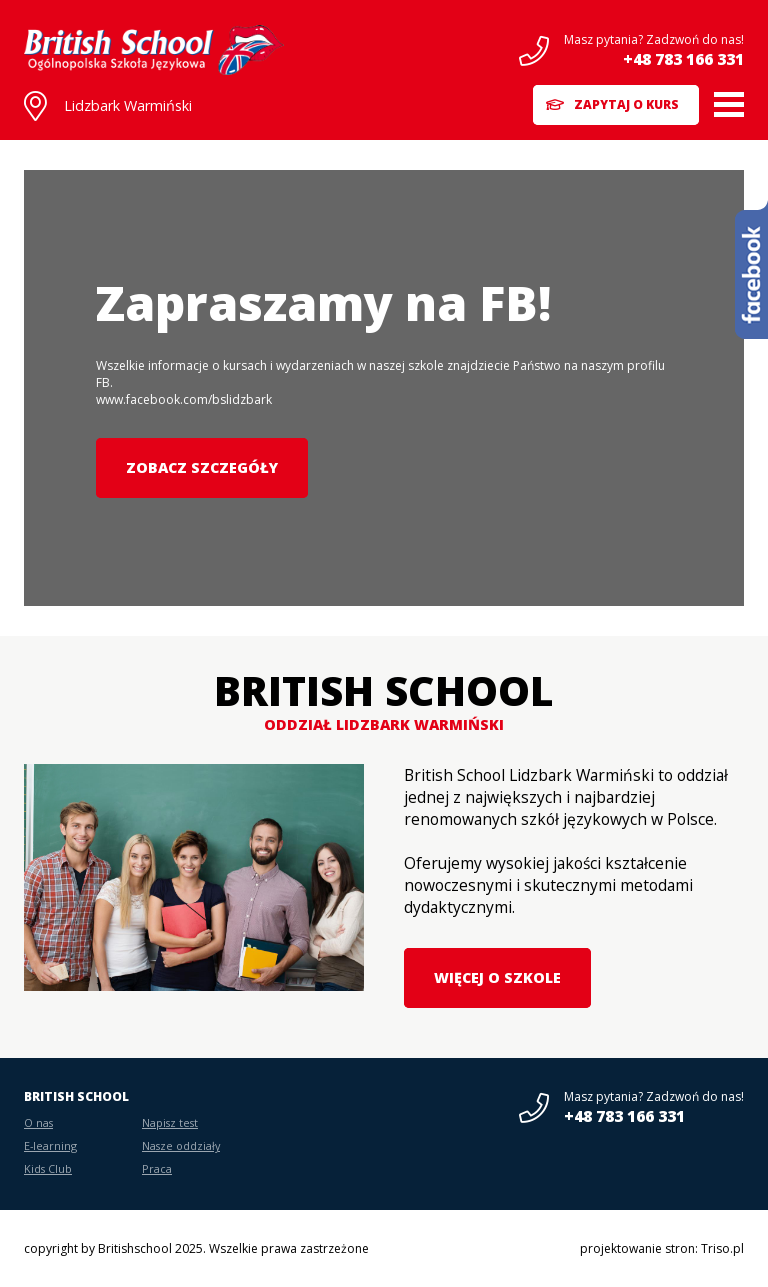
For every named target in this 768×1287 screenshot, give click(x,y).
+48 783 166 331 (683, 59)
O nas (38, 1122)
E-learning (50, 1145)
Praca (157, 1168)
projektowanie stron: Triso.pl (662, 1248)
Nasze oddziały (181, 1145)
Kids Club (48, 1168)
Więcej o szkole (497, 977)
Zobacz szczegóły (202, 467)
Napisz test (170, 1122)
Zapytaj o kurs (626, 104)
